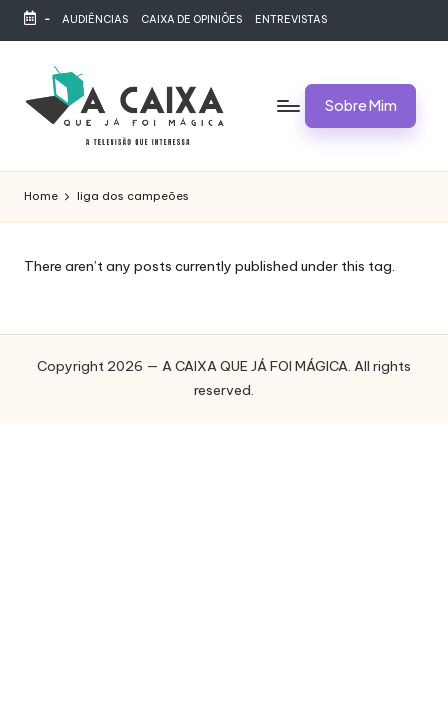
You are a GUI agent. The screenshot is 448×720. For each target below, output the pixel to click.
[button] (360, 106)
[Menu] (274, 105)
